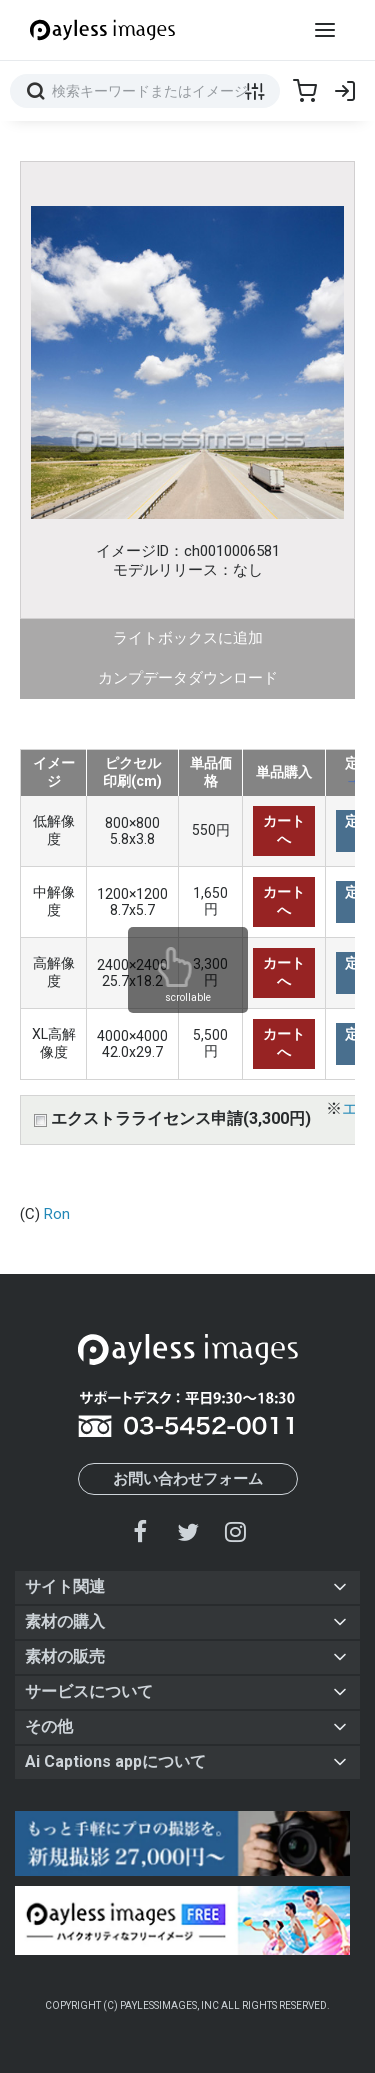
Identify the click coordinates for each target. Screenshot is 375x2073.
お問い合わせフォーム (188, 1479)
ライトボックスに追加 (188, 638)
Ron (57, 1214)
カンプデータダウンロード (188, 678)
